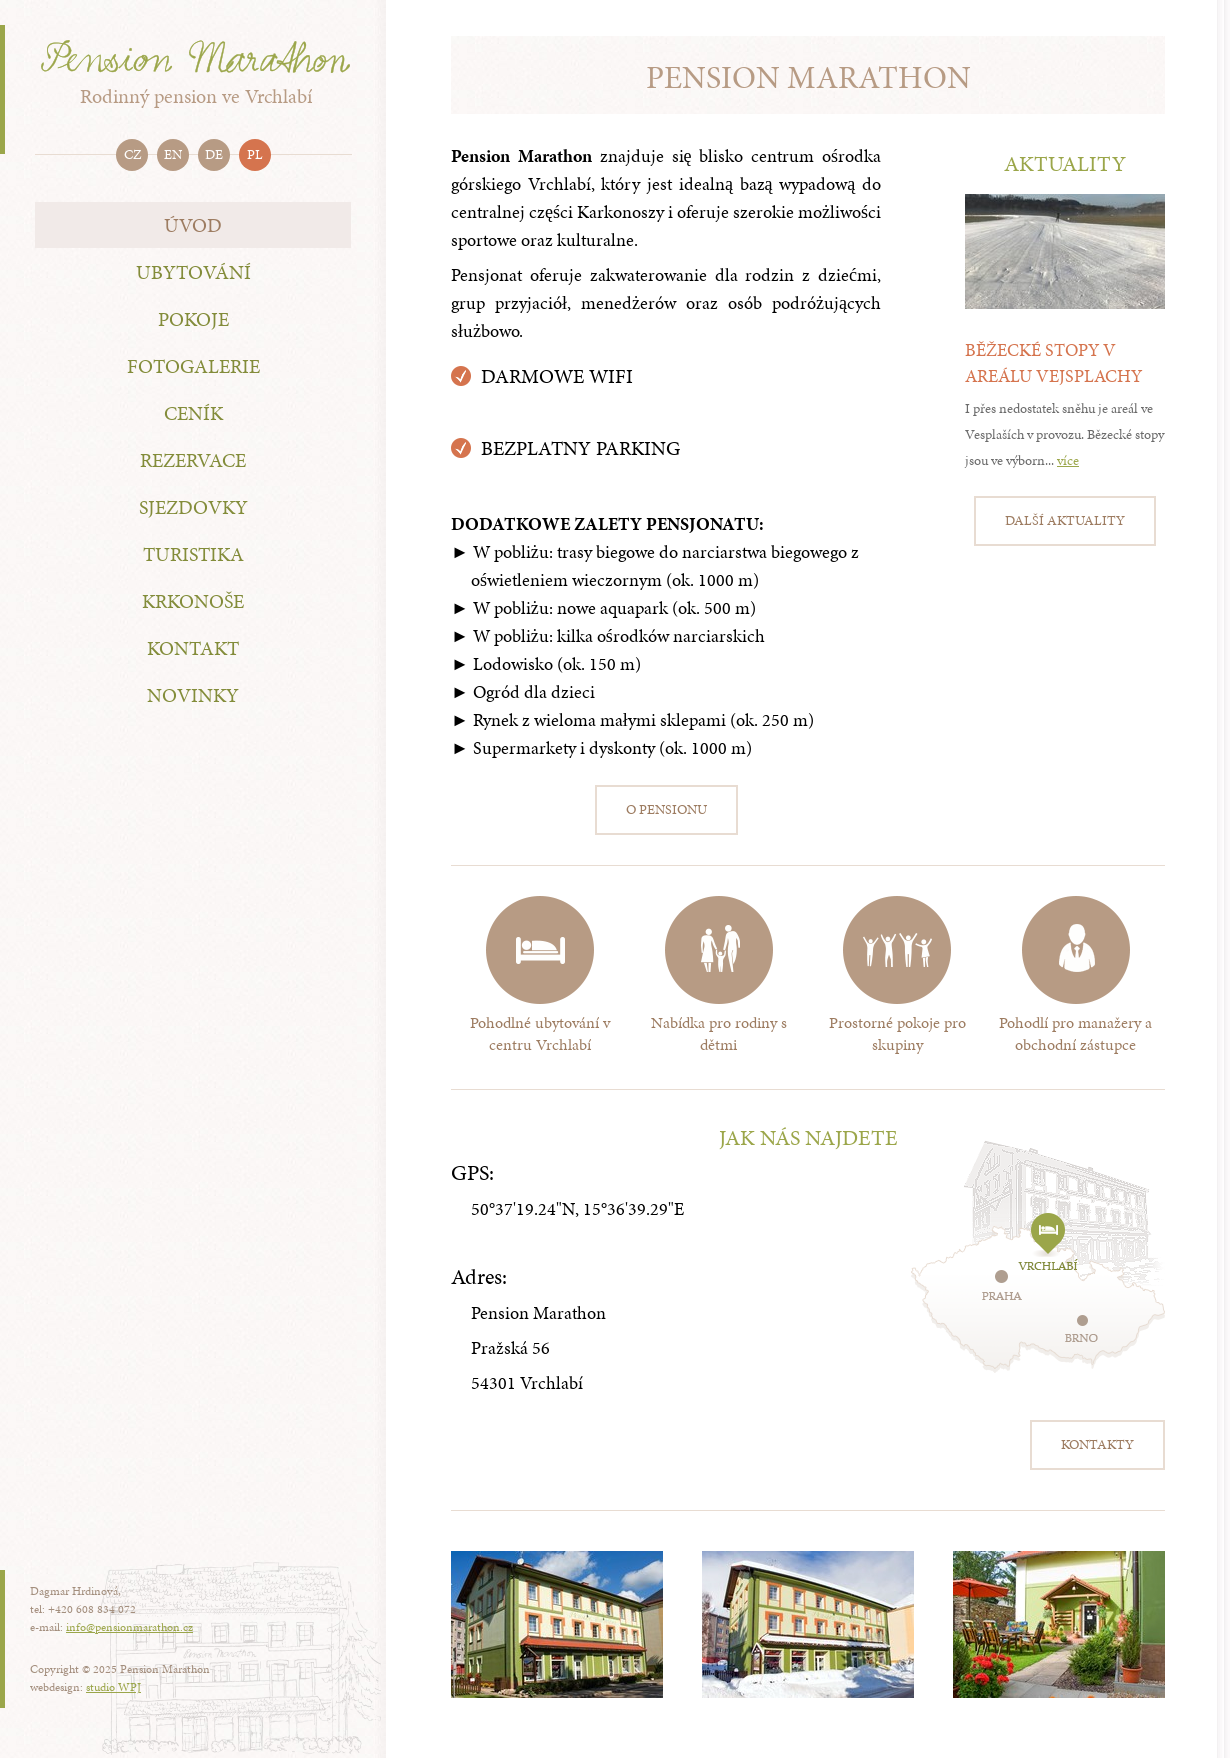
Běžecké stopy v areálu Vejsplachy (1053, 362)
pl (255, 154)
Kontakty (1097, 1444)
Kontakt (193, 648)
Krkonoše (193, 601)
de (214, 154)
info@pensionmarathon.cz (129, 1627)
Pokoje (193, 319)
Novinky (193, 695)
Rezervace (193, 460)
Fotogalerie (193, 366)
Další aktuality (1065, 520)
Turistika (193, 554)
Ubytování (193, 272)
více (1068, 460)
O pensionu (666, 809)
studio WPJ (113, 1687)
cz (132, 154)
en (173, 154)
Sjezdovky (193, 507)
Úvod (193, 225)
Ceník (193, 413)
